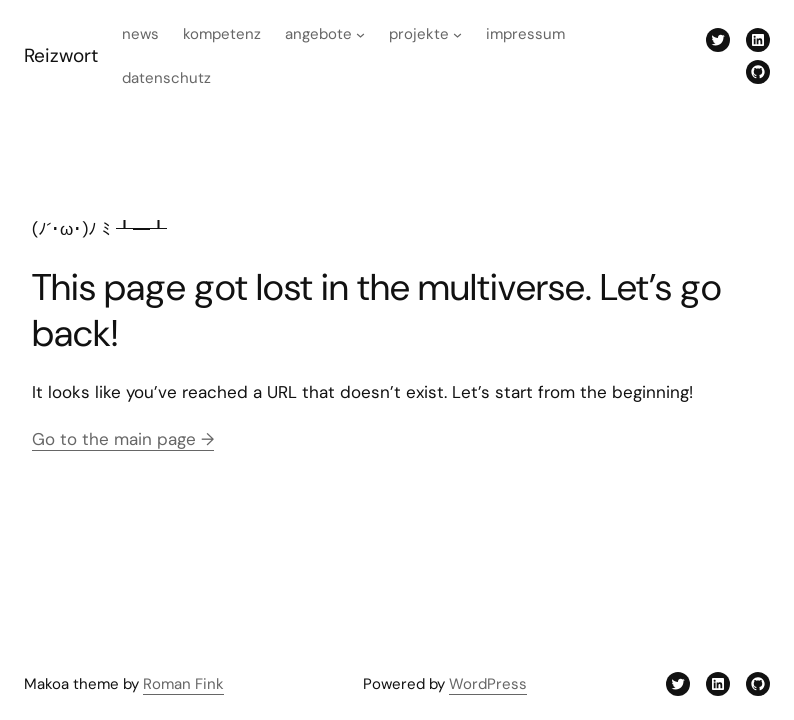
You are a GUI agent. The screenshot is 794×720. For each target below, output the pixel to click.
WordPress (488, 684)
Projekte (419, 34)
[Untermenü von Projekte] (457, 34)
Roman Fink (183, 684)
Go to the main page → (123, 439)
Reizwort (61, 55)
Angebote (318, 34)
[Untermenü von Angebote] (360, 34)
